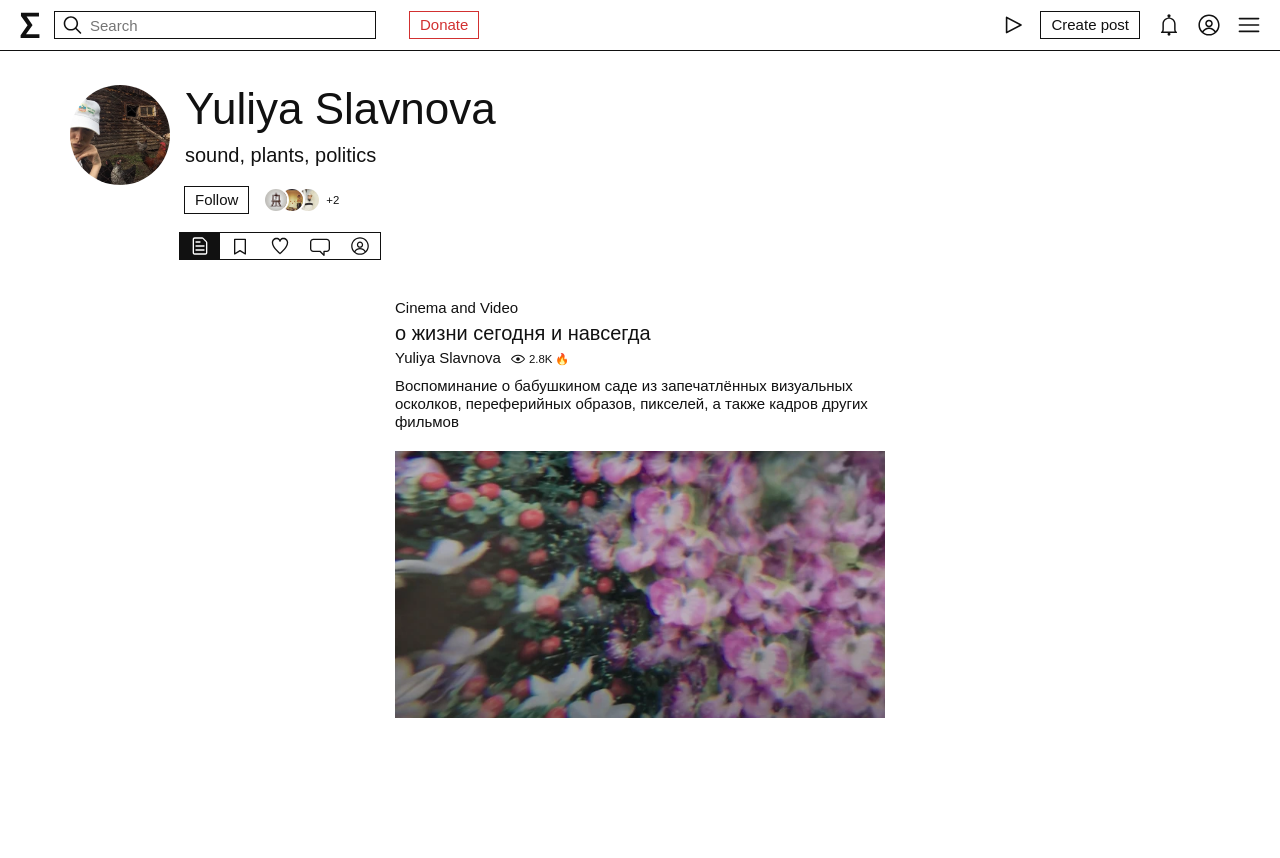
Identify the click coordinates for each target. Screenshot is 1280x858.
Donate (444, 24)
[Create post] (1090, 25)
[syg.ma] (30, 25)
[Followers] (301, 200)
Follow (216, 199)
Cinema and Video (456, 307)
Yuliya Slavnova (448, 357)
